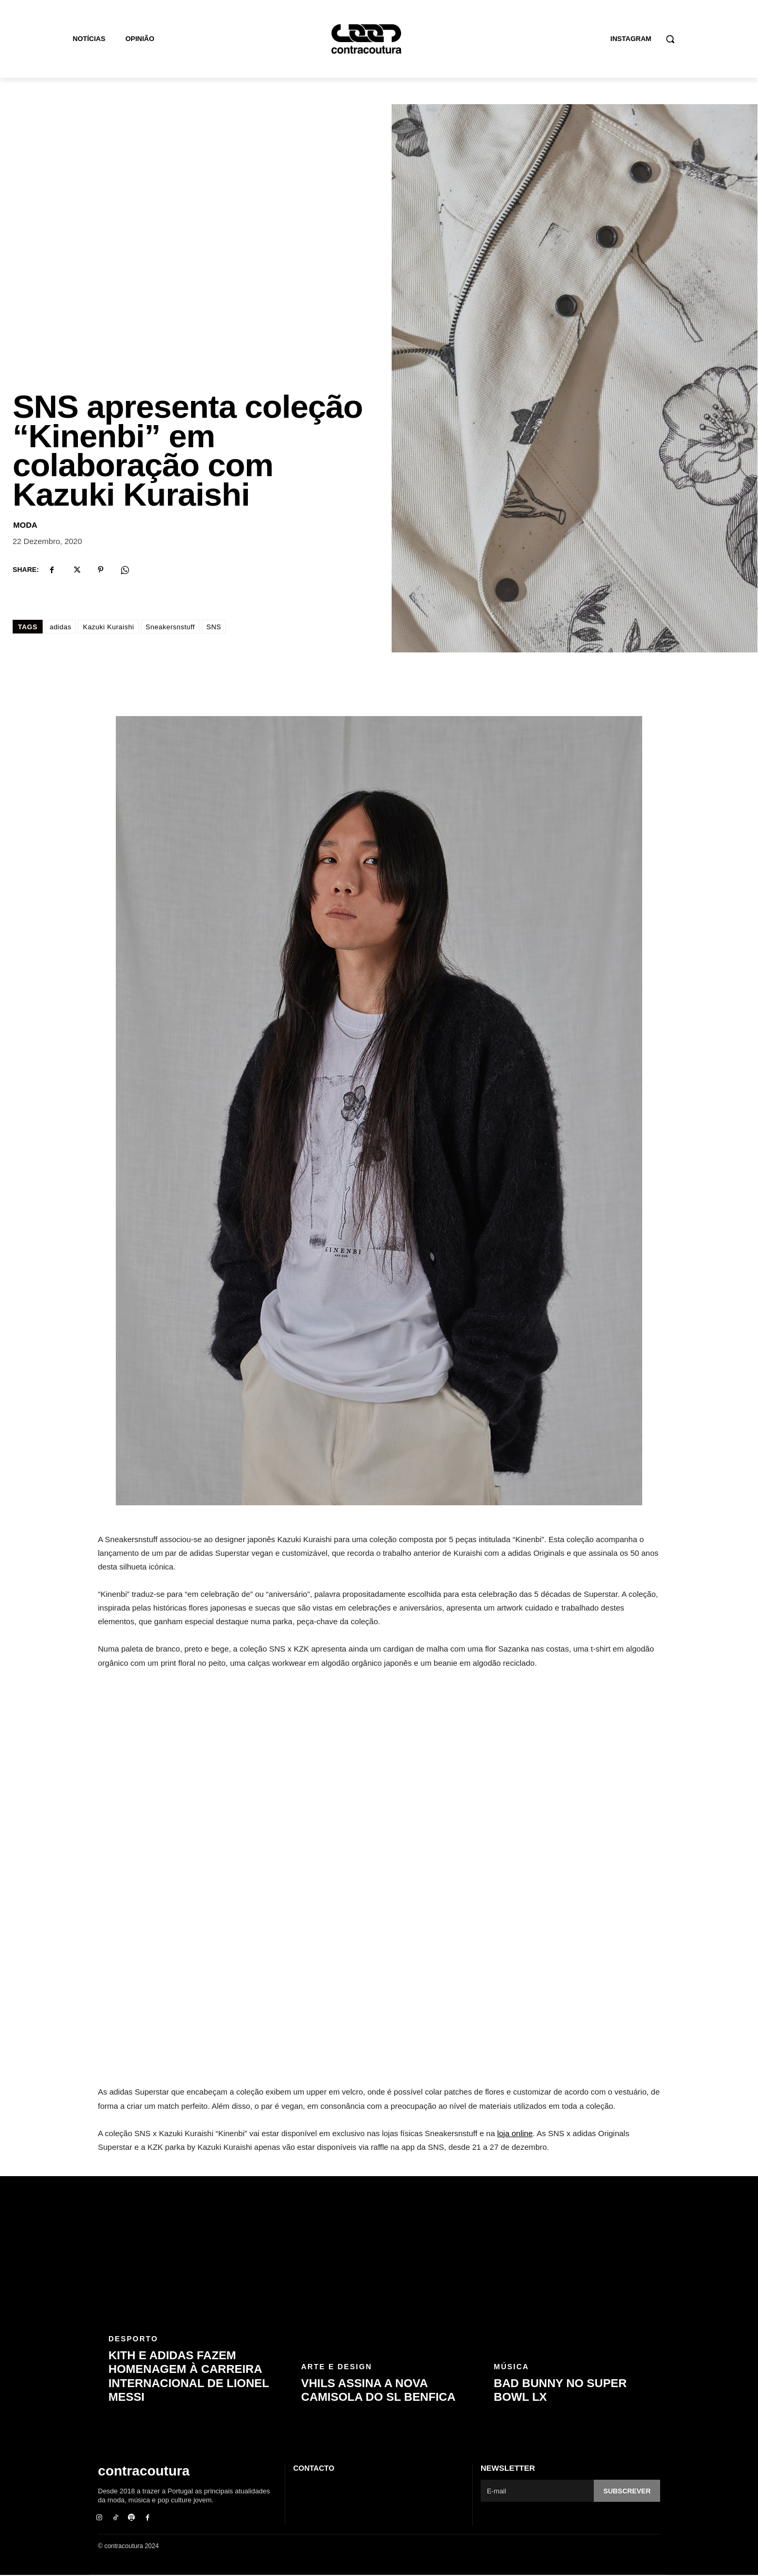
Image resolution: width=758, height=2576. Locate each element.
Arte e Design (336, 2367)
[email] (537, 2492)
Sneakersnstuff (170, 628)
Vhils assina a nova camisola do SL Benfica (378, 2391)
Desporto (133, 2339)
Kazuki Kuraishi (108, 628)
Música (511, 2367)
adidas (60, 628)
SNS (213, 628)
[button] (670, 39)
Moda (25, 526)
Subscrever (627, 2492)
